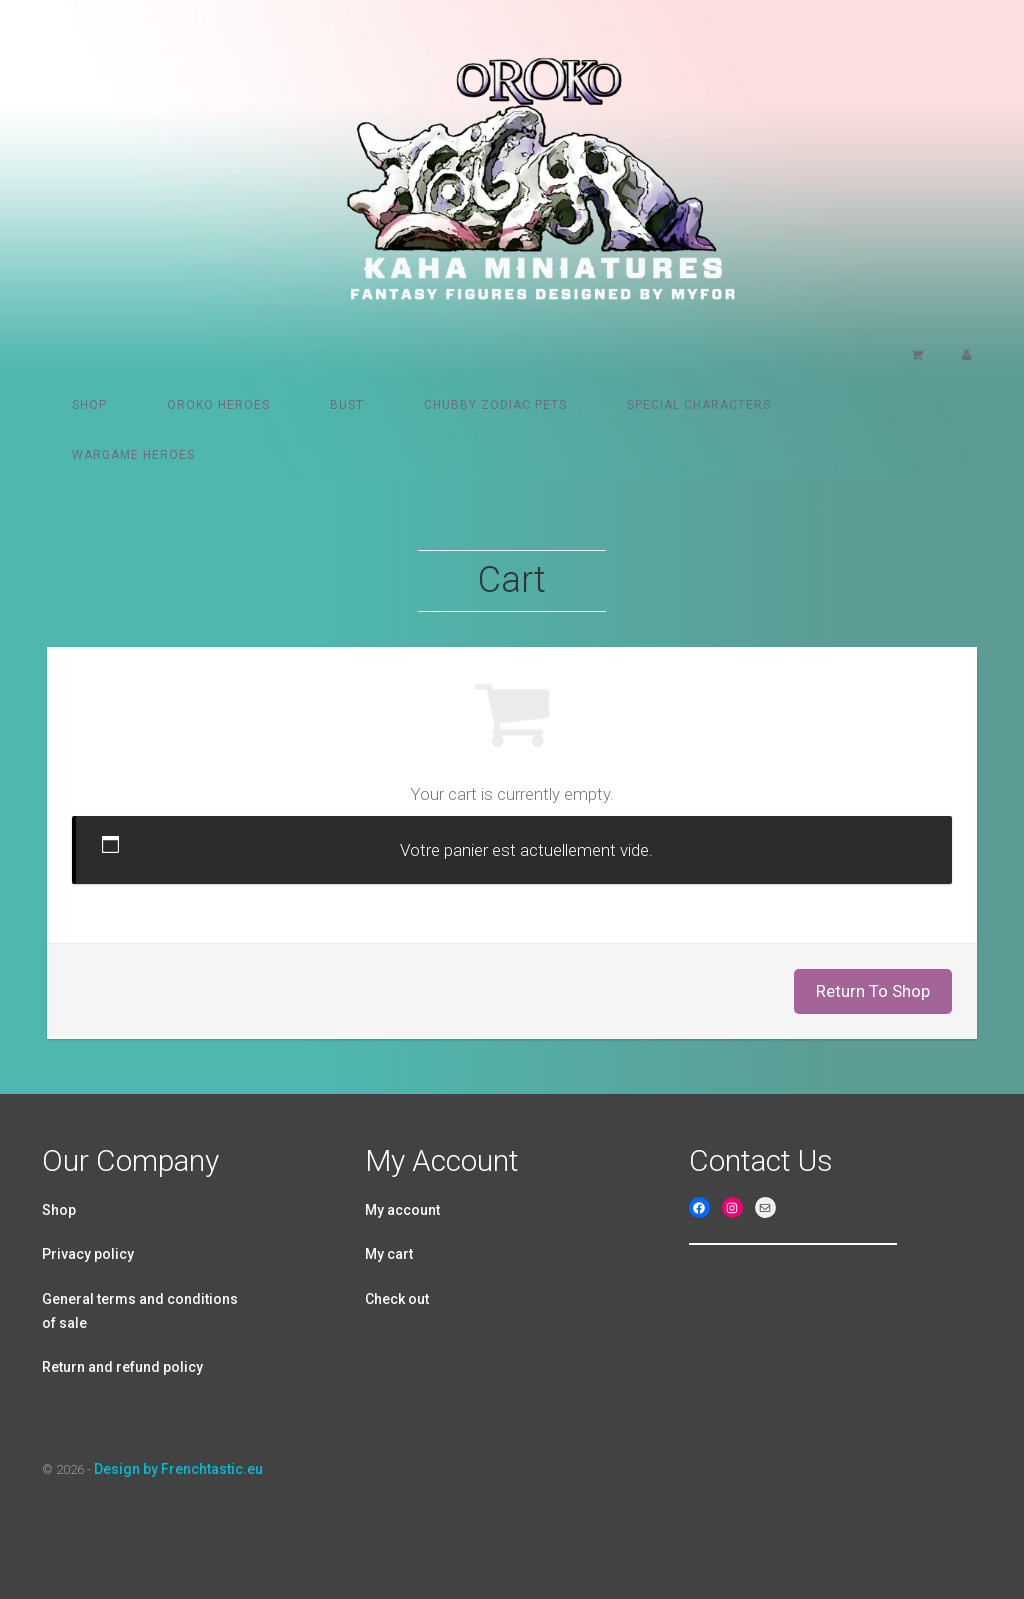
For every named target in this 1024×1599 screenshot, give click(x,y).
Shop (89, 405)
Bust (347, 405)
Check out (397, 1299)
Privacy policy (88, 1254)
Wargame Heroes (133, 455)
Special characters (699, 405)
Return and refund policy (122, 1367)
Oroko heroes (218, 405)
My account (402, 1210)
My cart (389, 1254)
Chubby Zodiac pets (495, 405)
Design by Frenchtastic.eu (178, 1469)
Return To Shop (873, 991)
